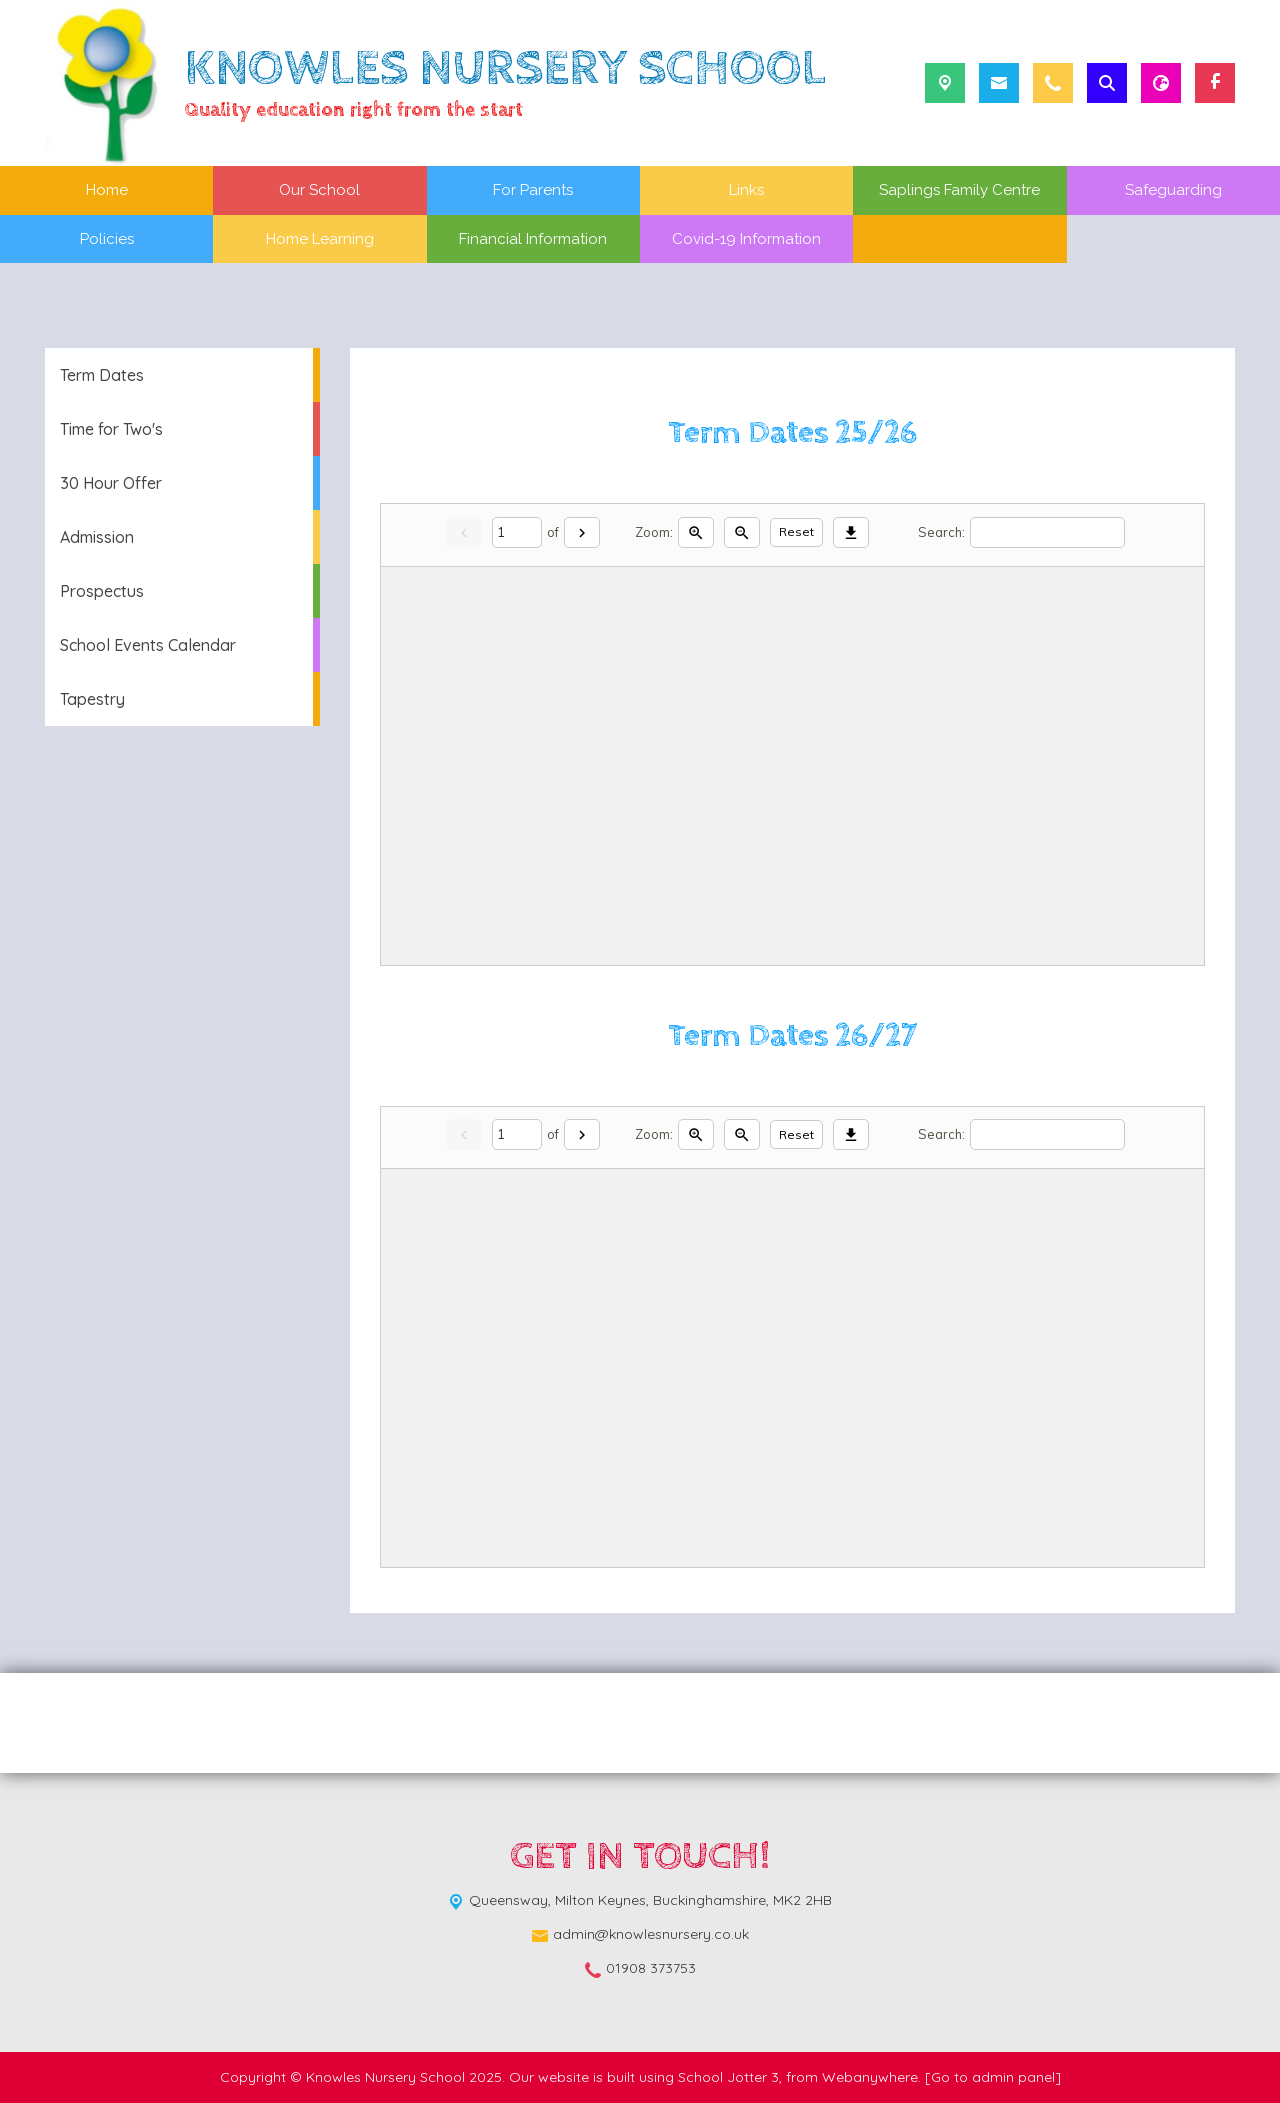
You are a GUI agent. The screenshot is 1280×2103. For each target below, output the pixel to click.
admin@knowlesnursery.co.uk (651, 1934)
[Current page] (517, 532)
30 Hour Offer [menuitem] (111, 483)
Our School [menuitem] (319, 190)
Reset (796, 531)
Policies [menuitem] (107, 239)
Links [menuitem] (746, 190)
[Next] (582, 532)
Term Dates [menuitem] (102, 375)
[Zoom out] (742, 532)
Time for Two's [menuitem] (111, 429)
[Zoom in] (696, 532)
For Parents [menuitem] (533, 190)
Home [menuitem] (107, 190)
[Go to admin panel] (993, 2077)
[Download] (851, 532)
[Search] (1047, 532)
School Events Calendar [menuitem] (148, 645)
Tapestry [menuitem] (92, 699)
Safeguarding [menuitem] (1173, 190)
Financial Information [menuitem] (533, 239)
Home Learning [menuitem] (320, 239)
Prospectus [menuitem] (102, 591)
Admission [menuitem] (97, 537)
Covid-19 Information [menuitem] (746, 239)
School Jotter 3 (728, 2077)
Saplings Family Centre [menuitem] (959, 190)
